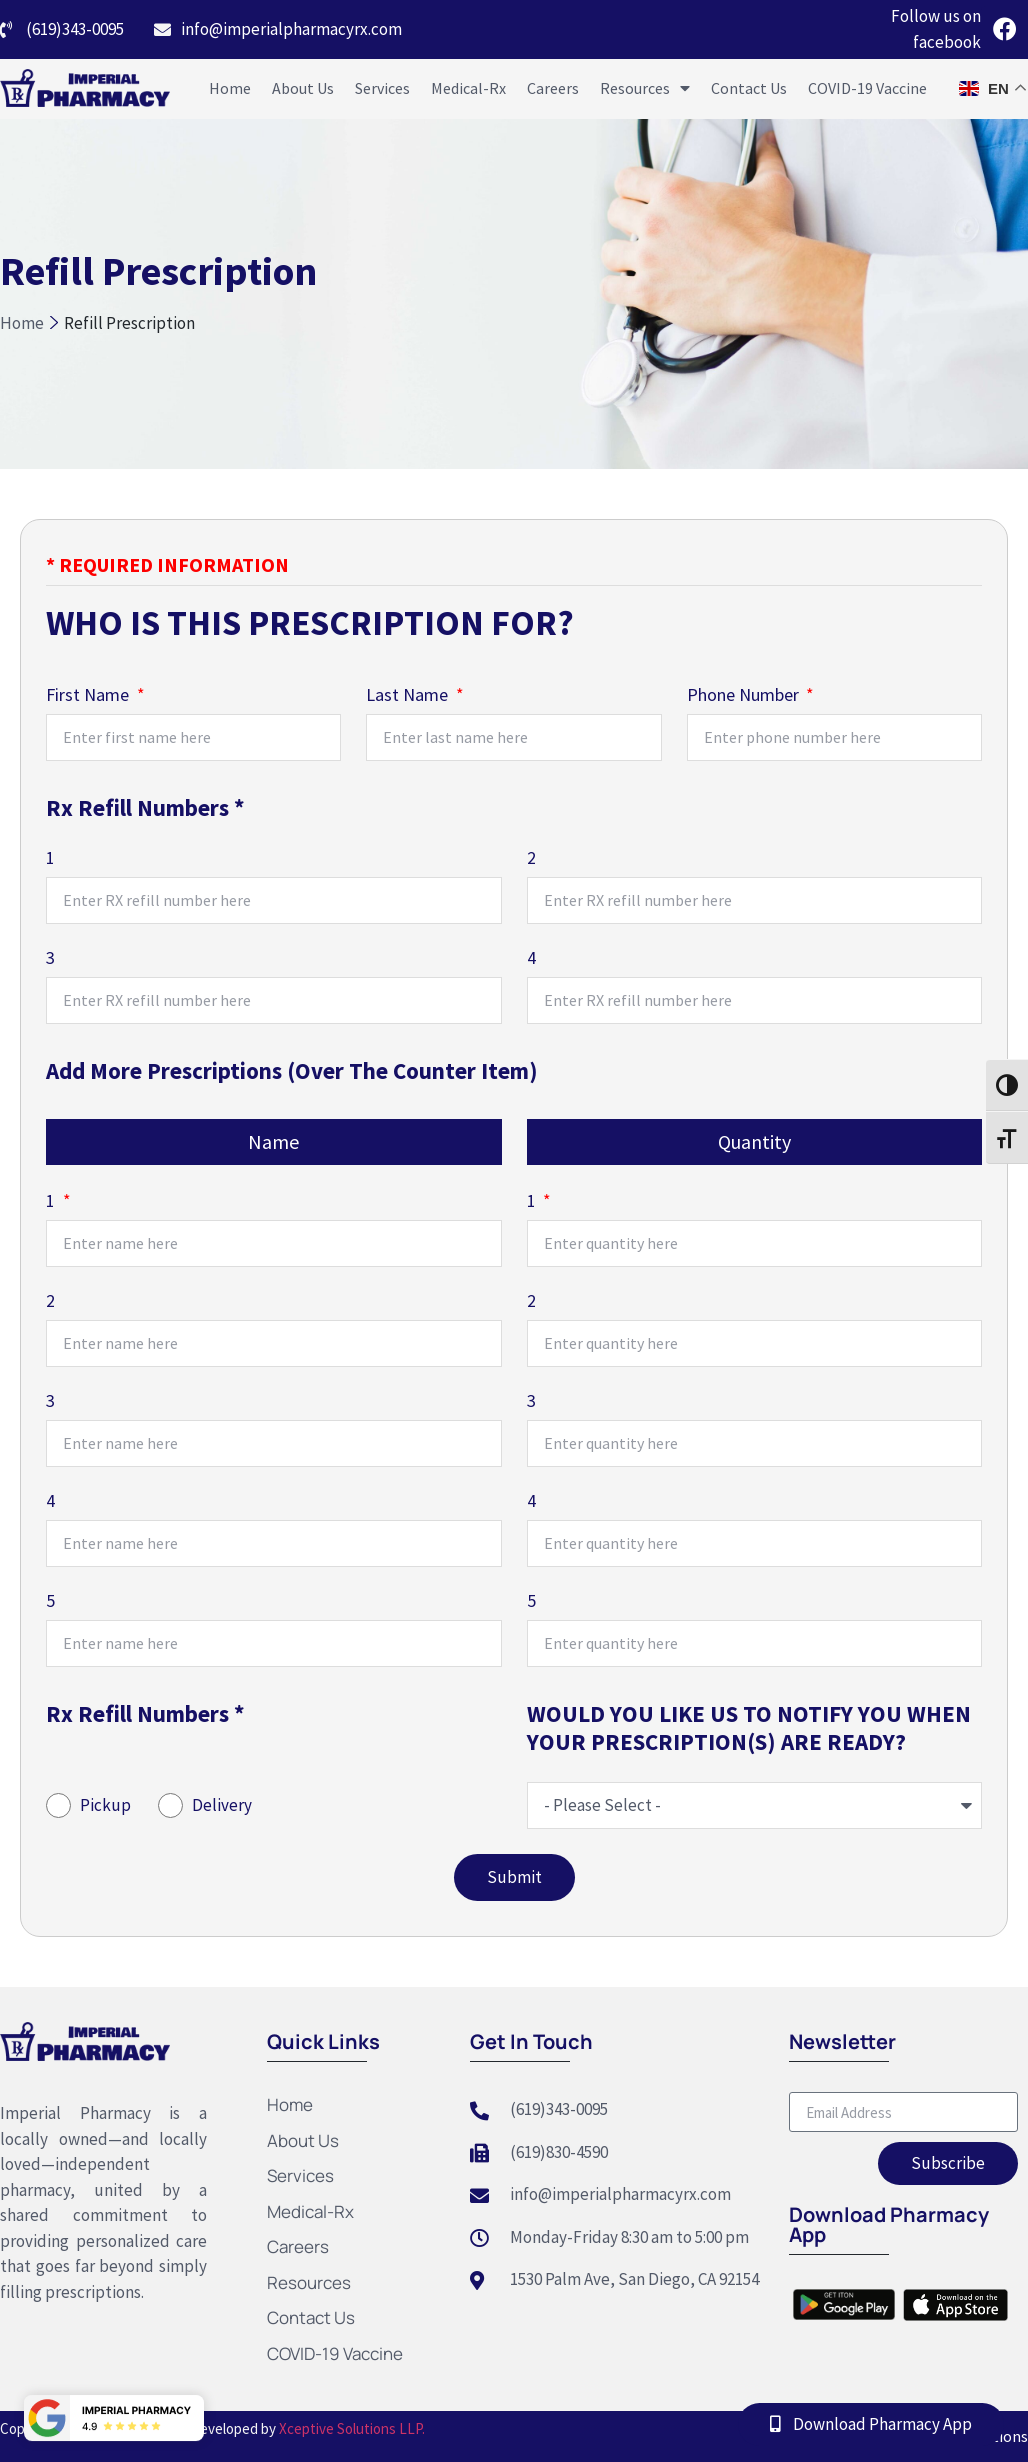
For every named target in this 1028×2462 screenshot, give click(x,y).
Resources (645, 88)
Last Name (409, 696)
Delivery (222, 1805)
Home (230, 88)
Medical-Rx (468, 88)
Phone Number (745, 696)
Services (382, 88)
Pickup (105, 1805)
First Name (89, 696)
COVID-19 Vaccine (867, 88)
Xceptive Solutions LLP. (350, 2428)
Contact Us (749, 88)
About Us (303, 88)
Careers (553, 88)
